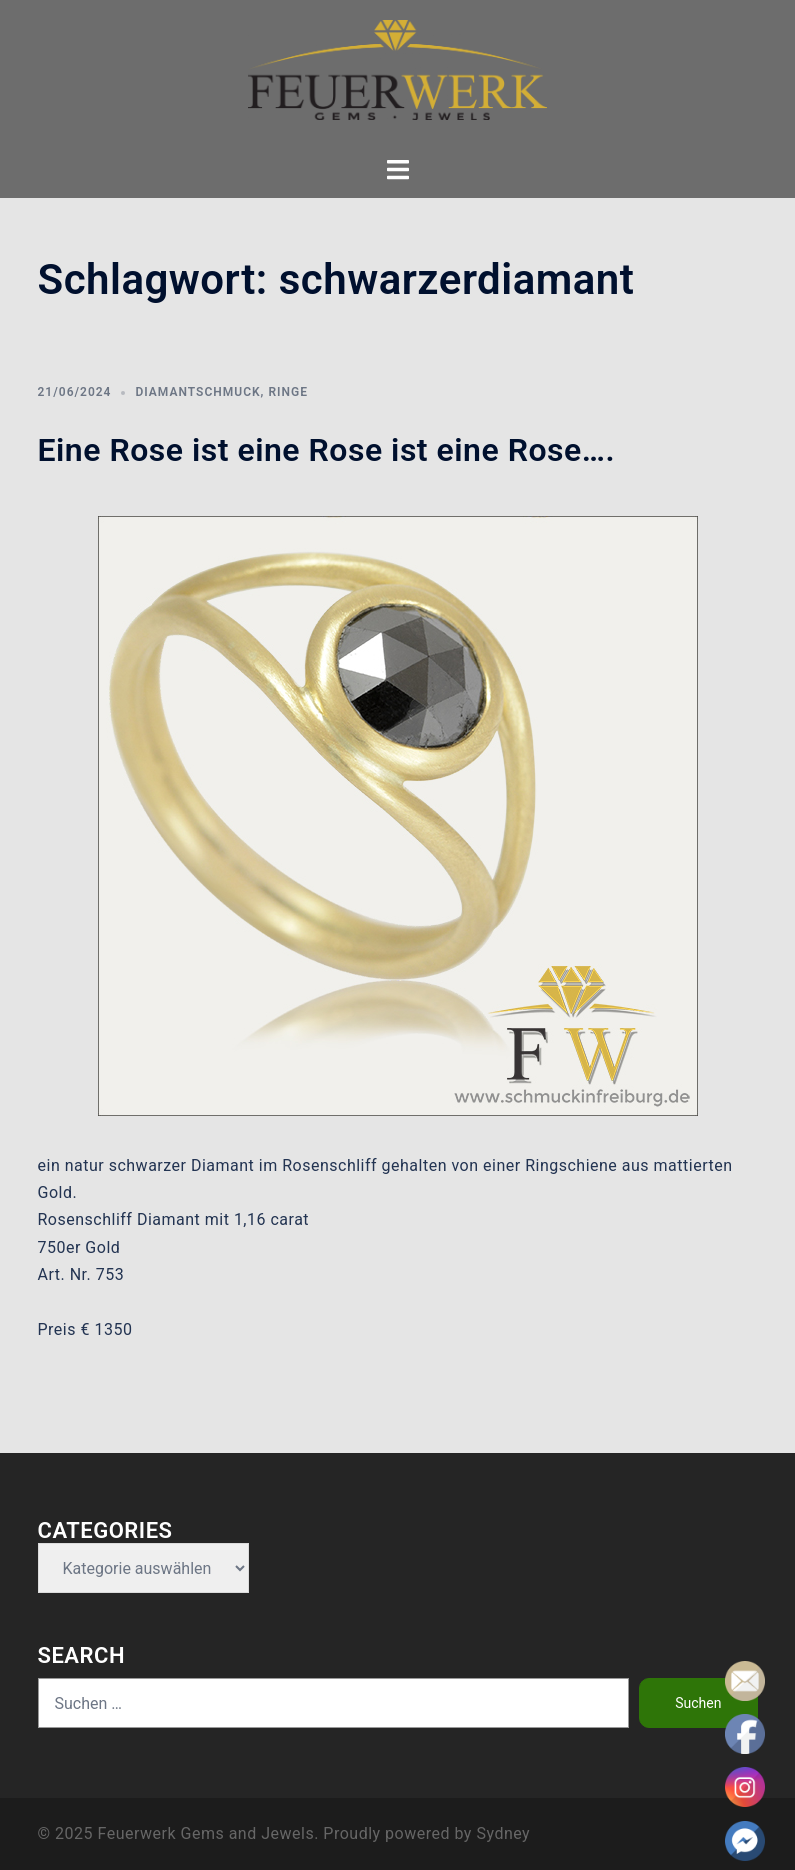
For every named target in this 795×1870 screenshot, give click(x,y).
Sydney (503, 1833)
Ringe (288, 392)
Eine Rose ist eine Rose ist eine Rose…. (327, 450)
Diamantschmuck (197, 392)
